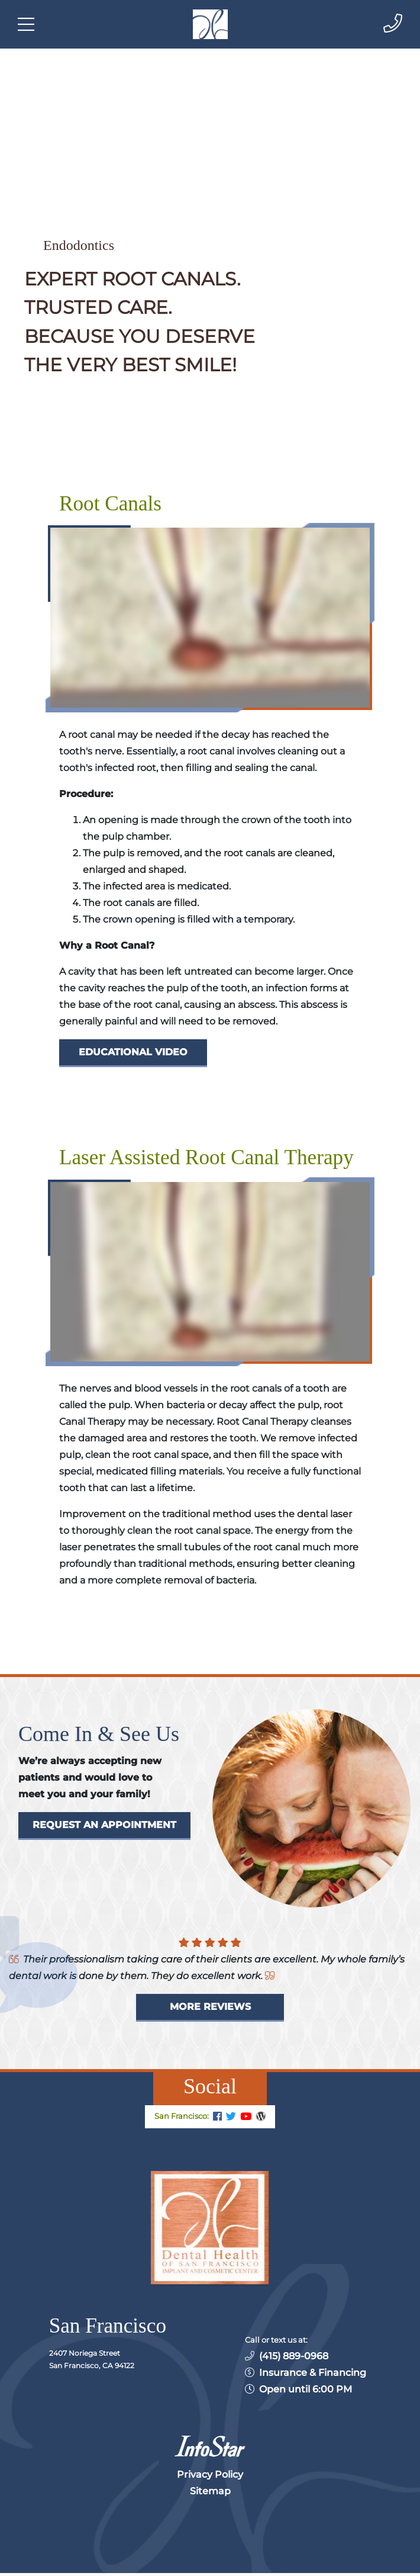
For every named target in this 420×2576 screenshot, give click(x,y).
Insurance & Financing (312, 2372)
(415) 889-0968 (293, 2356)
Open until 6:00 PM (305, 2389)
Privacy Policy (210, 2474)
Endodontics (78, 245)
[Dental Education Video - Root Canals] (133, 1053)
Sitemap (210, 2491)
